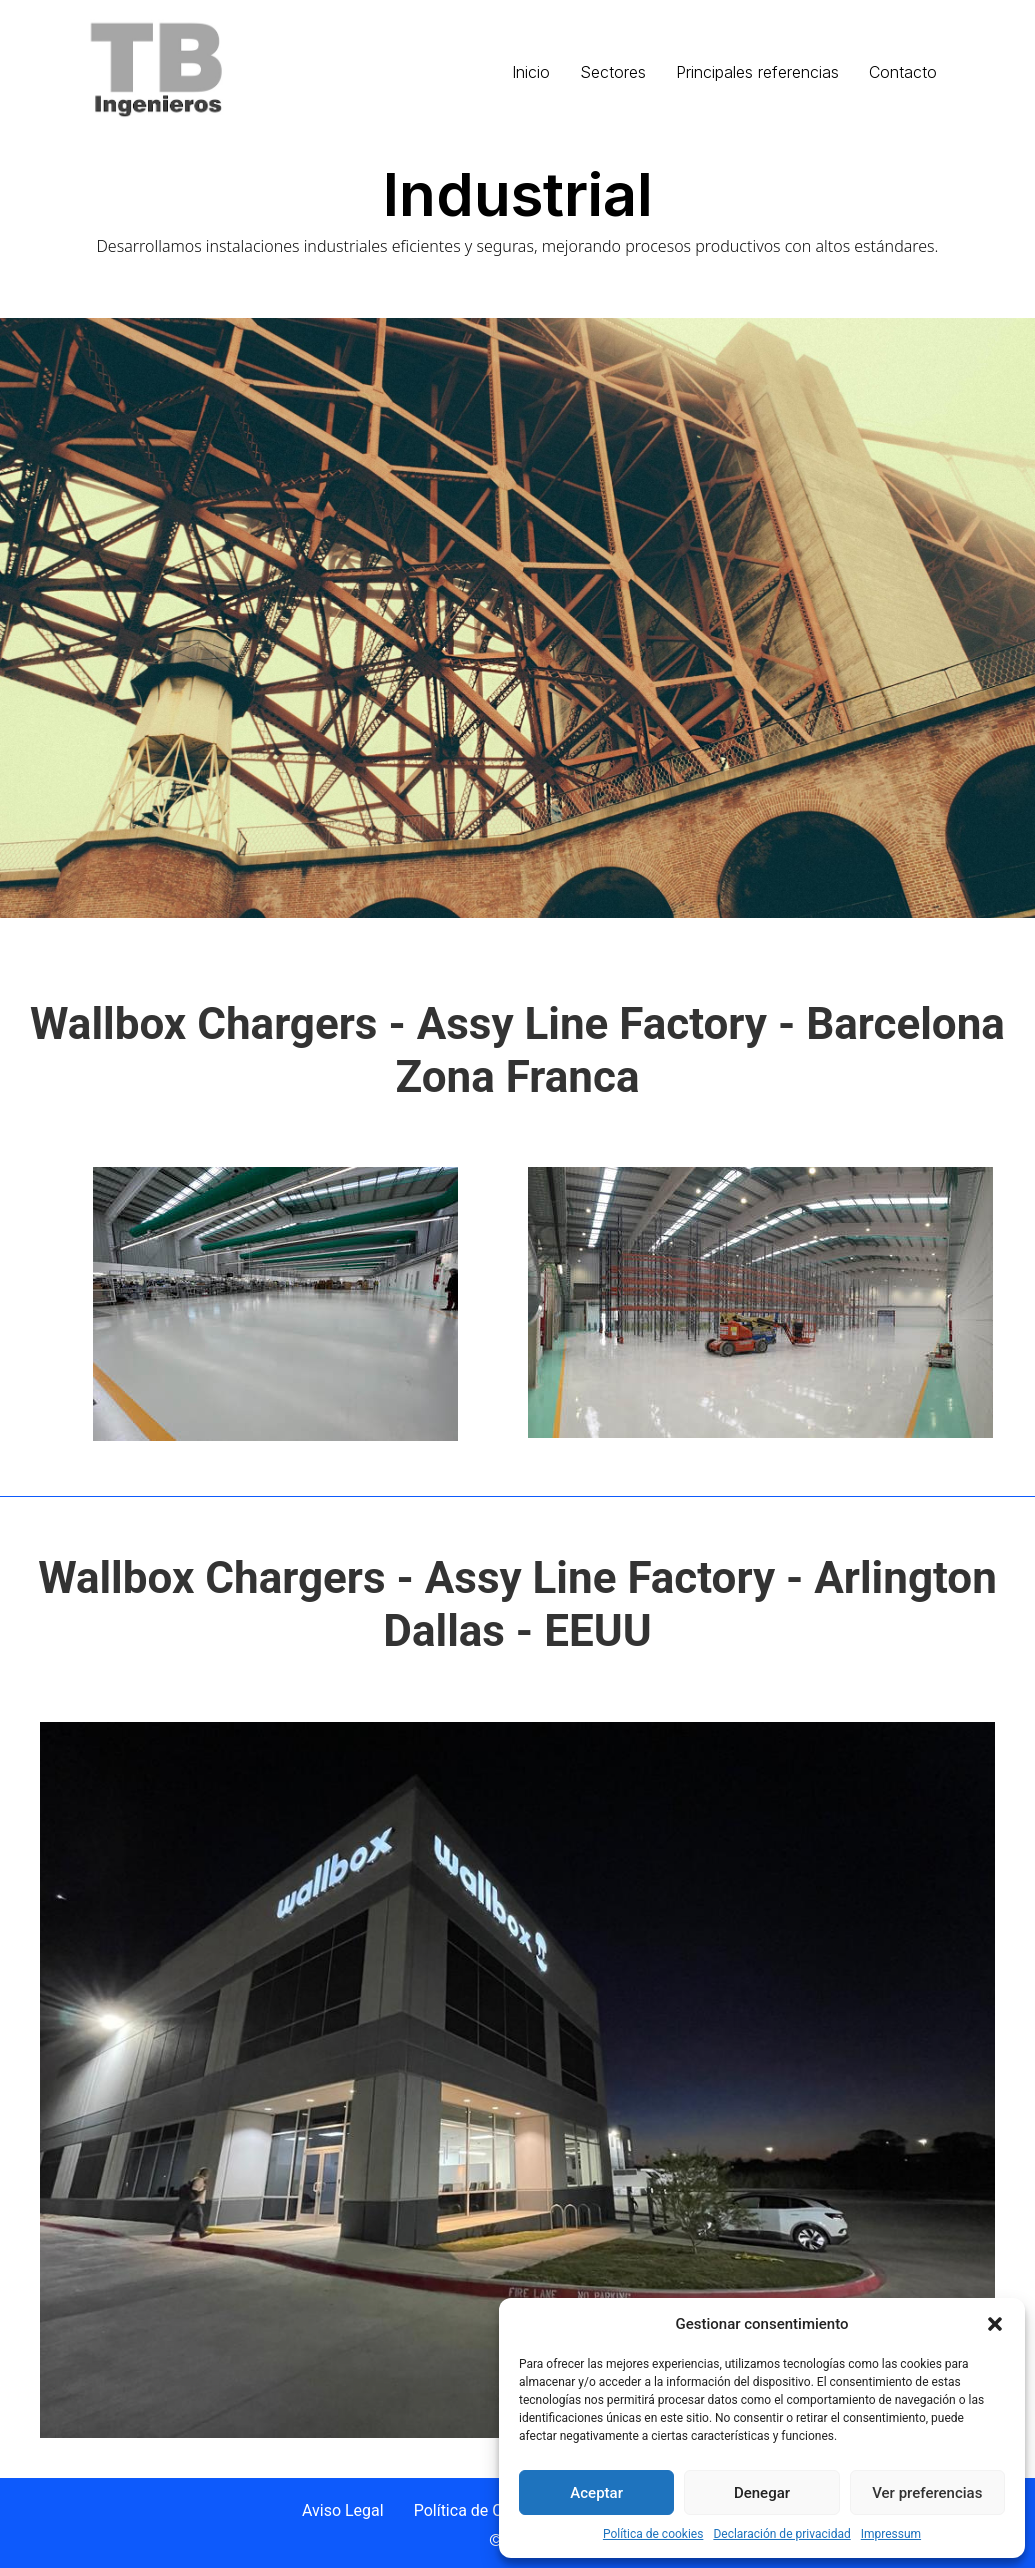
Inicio (531, 72)
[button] (995, 2324)
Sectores (613, 72)
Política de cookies (653, 2534)
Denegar (762, 2493)
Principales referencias (757, 72)
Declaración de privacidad (781, 2534)
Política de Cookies (482, 2510)
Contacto (903, 72)
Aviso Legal (343, 2510)
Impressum (891, 2534)
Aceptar (596, 2493)
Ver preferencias (927, 2493)
